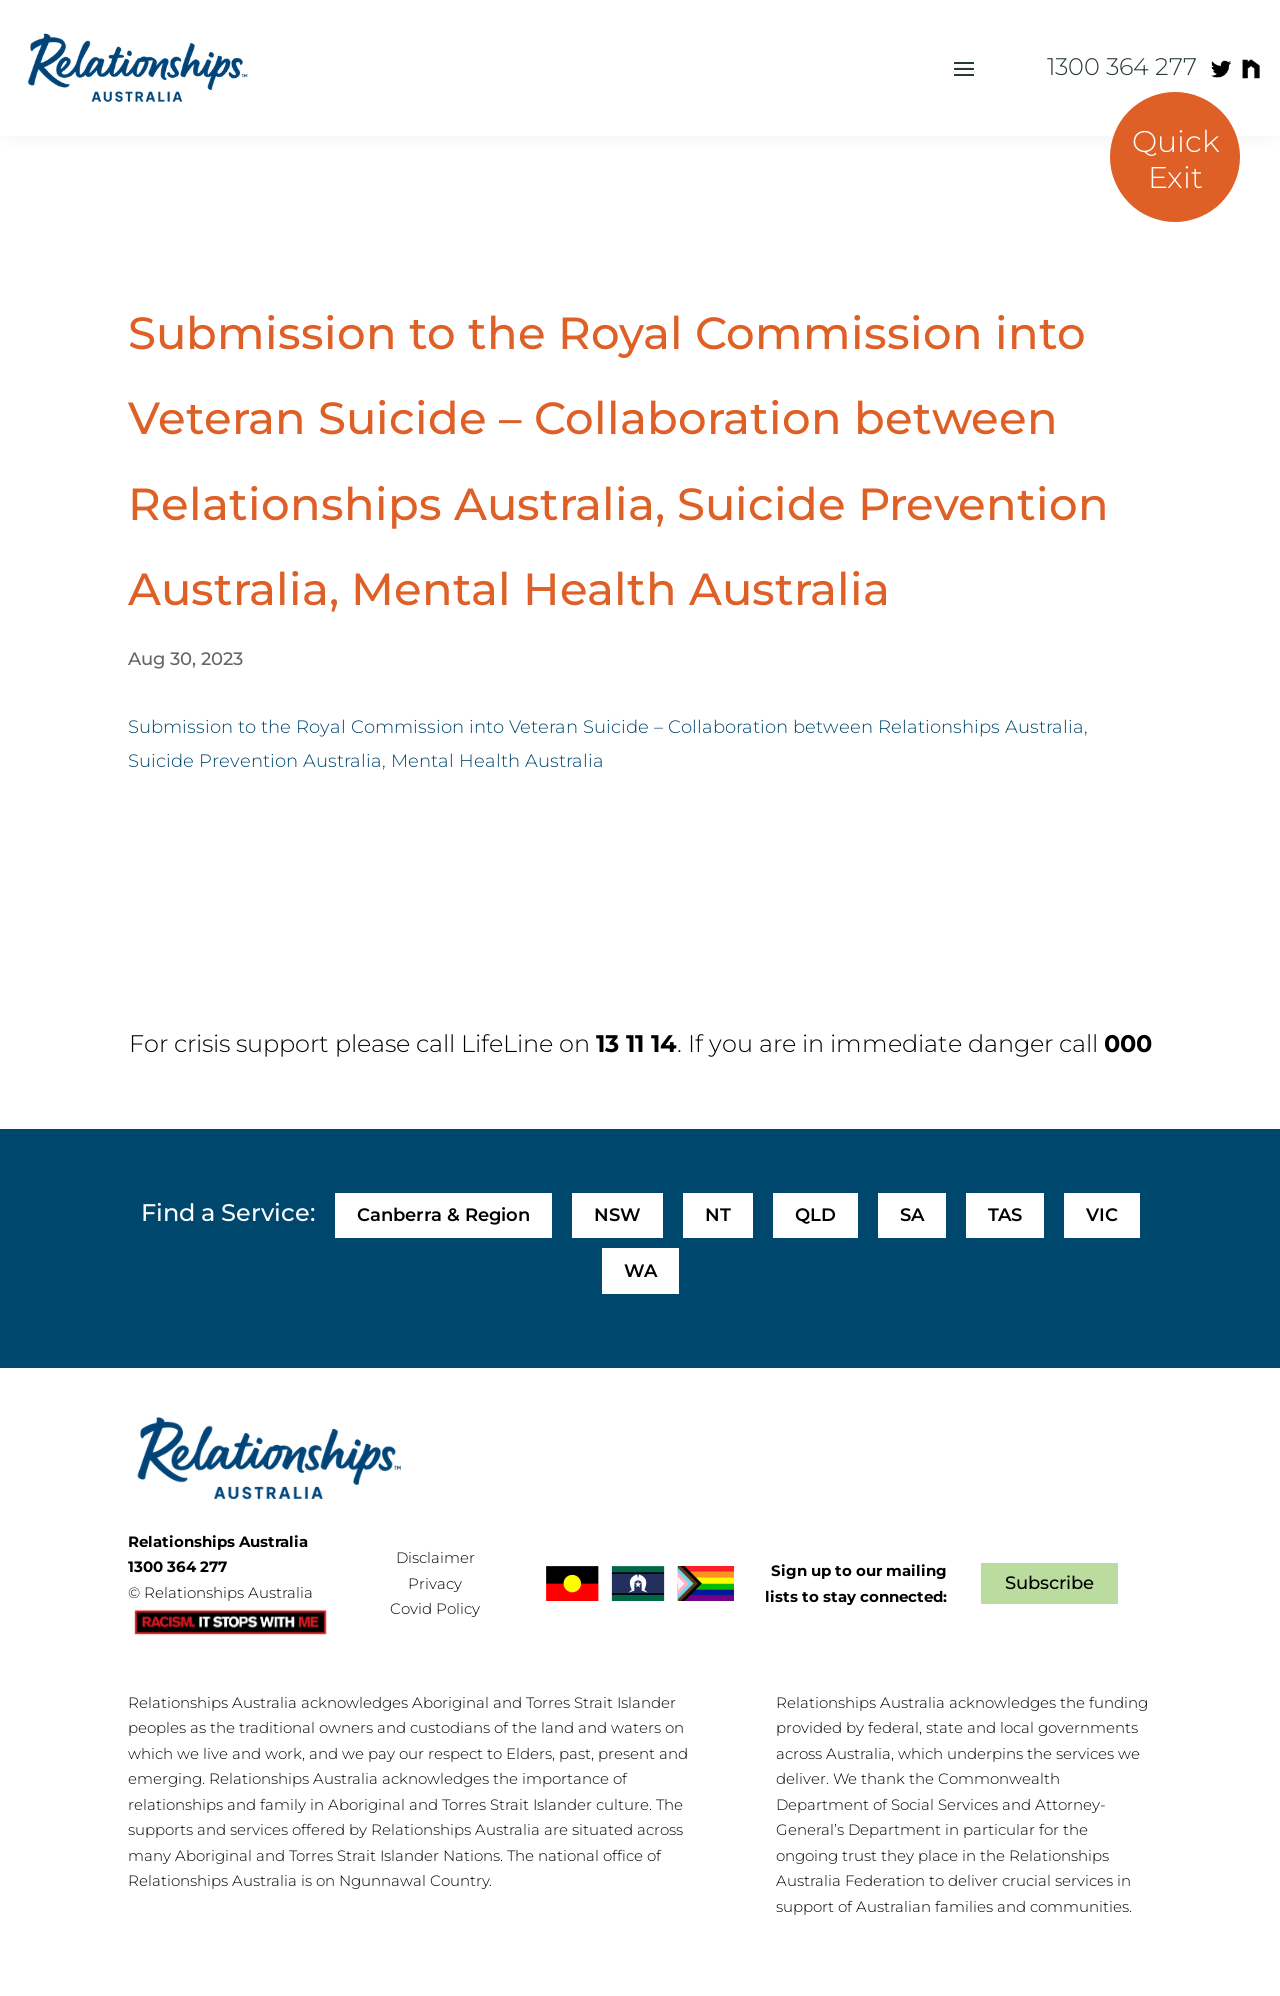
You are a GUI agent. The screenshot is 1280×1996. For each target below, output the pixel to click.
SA (912, 1215)
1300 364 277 (1122, 66)
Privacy (435, 1583)
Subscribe (1049, 1583)
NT (718, 1215)
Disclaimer (435, 1557)
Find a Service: (228, 1212)
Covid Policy (435, 1608)
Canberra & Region (443, 1215)
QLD (815, 1215)
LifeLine (507, 1043)
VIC (1102, 1215)
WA (640, 1271)
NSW (617, 1215)
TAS (1005, 1215)
